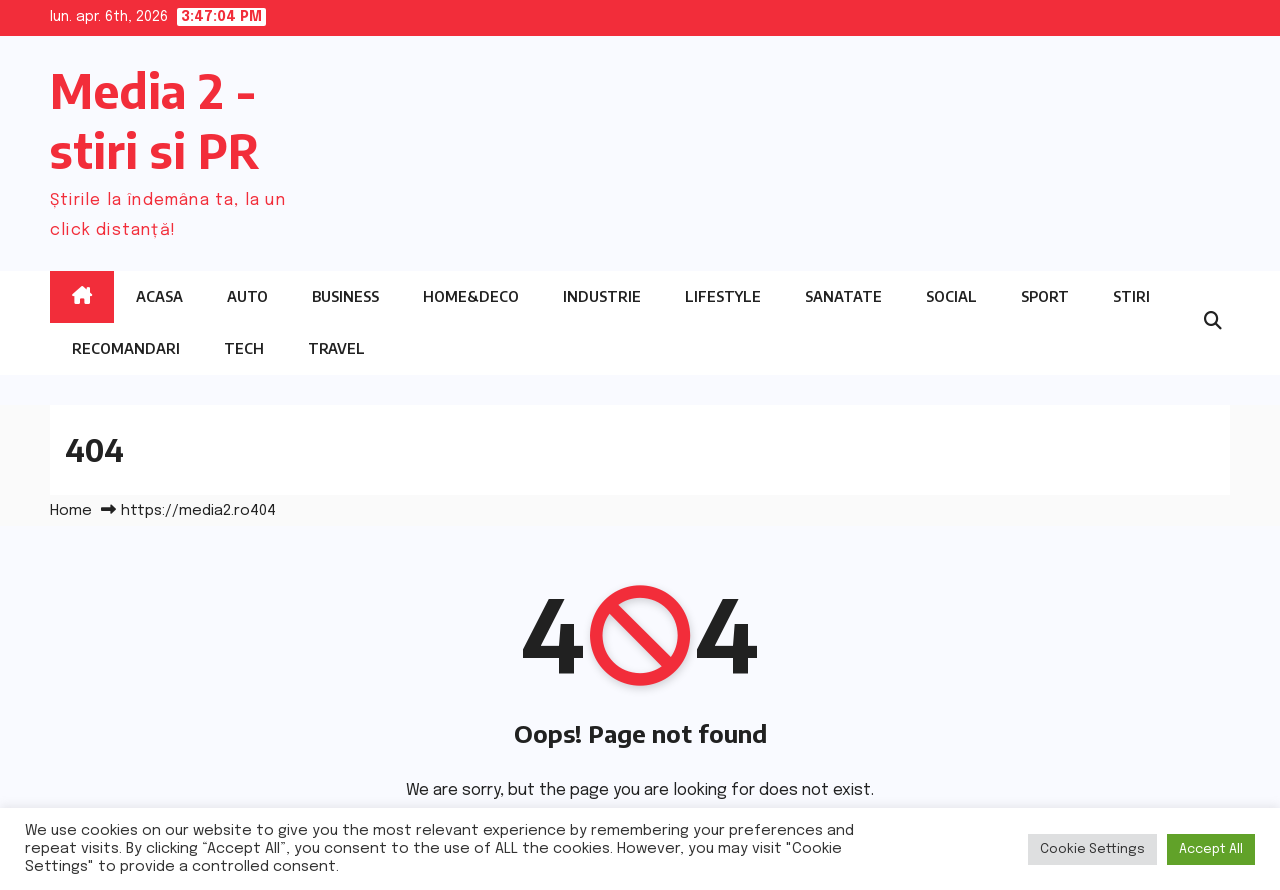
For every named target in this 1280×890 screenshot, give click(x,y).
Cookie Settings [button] (1092, 849)
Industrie (602, 296)
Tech (244, 348)
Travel (336, 348)
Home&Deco (471, 296)
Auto (247, 296)
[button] (1213, 322)
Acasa (159, 296)
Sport (1045, 296)
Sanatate (843, 296)
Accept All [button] (1211, 849)
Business (345, 296)
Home (71, 511)
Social (951, 296)
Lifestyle (723, 296)
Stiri (1131, 296)
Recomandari (126, 348)
